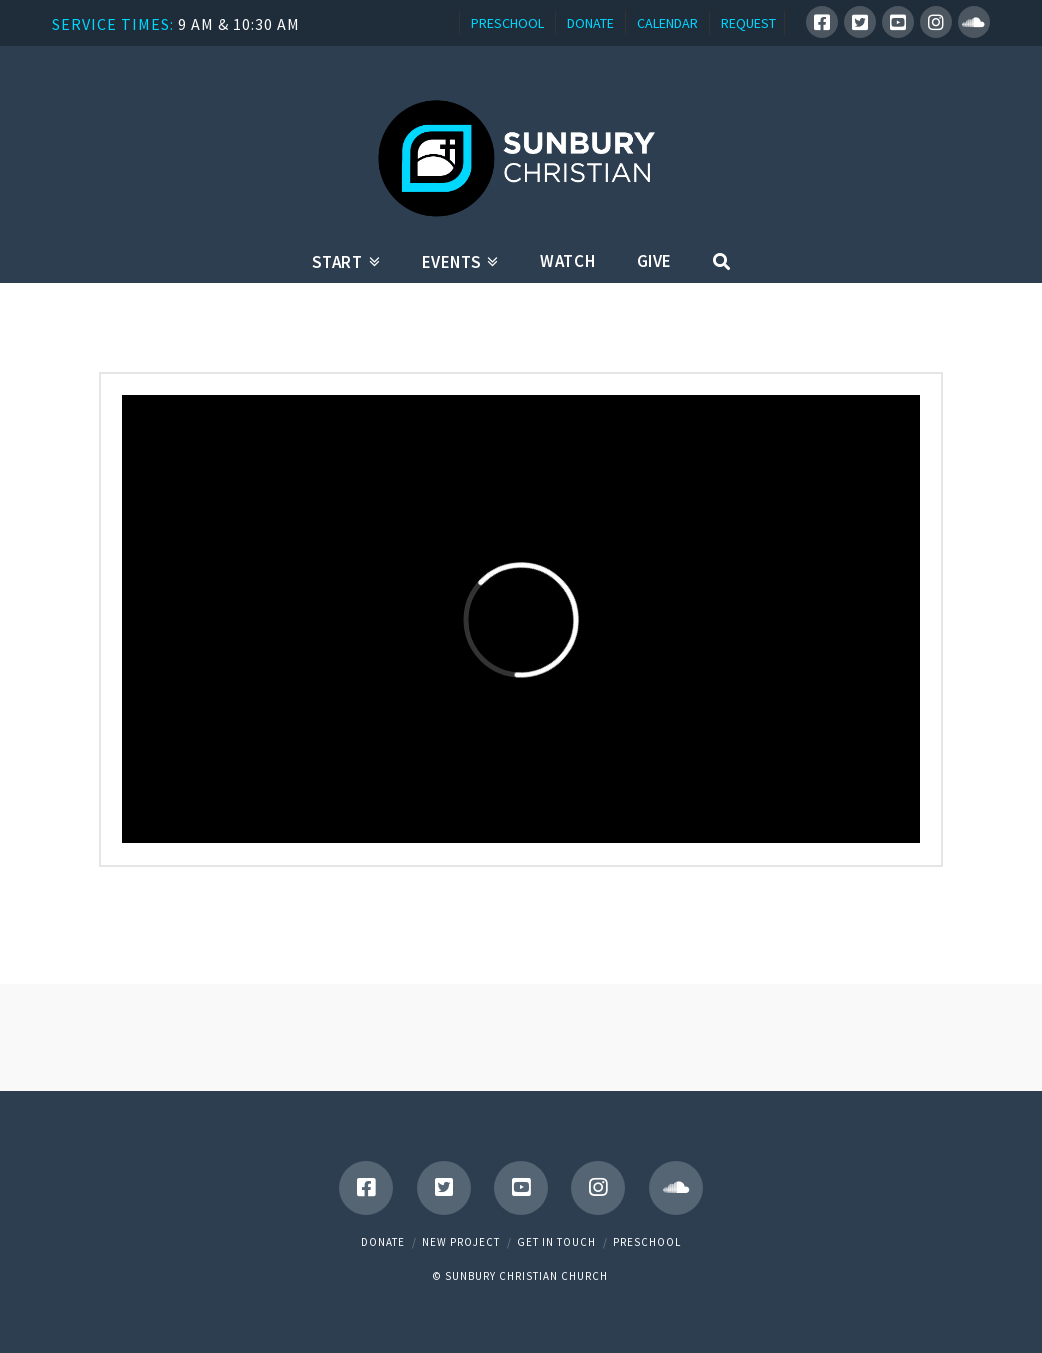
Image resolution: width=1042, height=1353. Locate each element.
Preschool (647, 1242)
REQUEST (748, 23)
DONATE (590, 23)
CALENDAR (667, 23)
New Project (461, 1242)
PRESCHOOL (507, 23)
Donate (383, 1242)
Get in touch (556, 1242)
